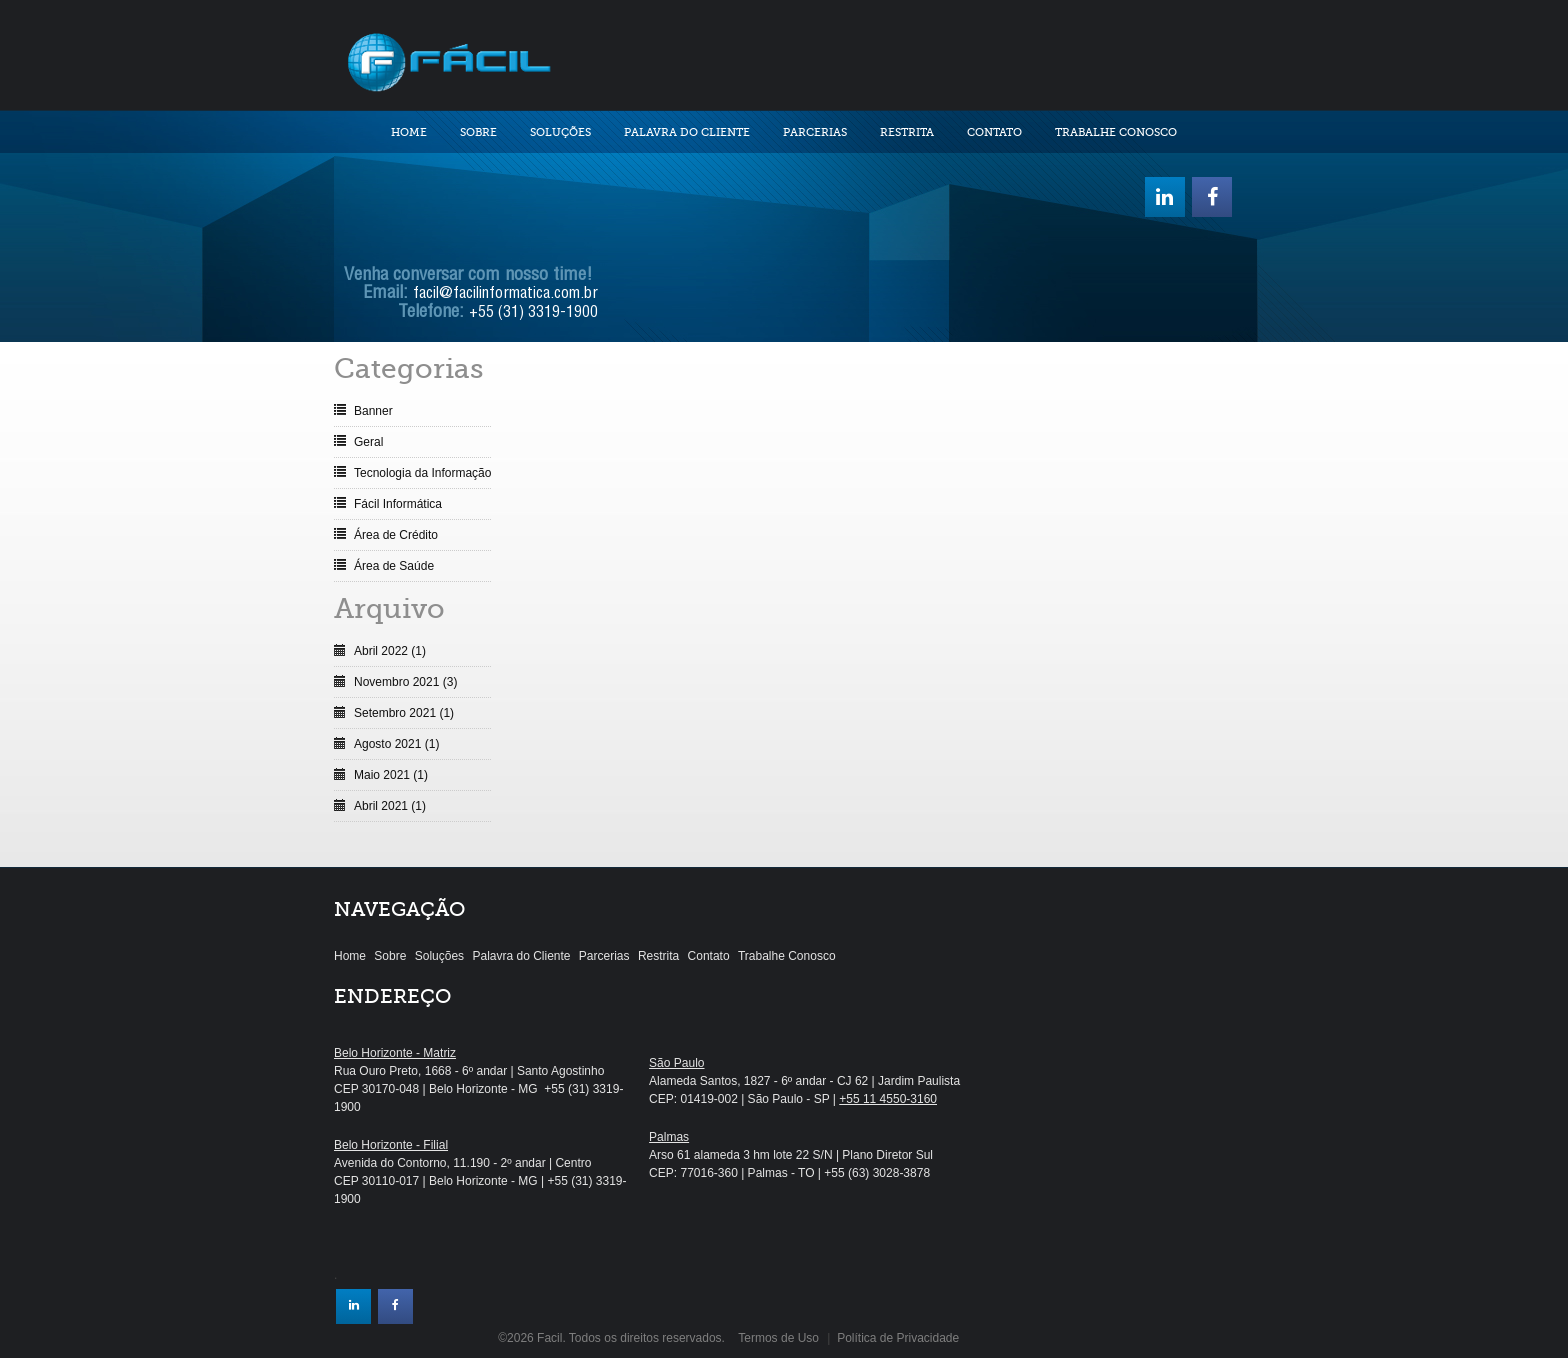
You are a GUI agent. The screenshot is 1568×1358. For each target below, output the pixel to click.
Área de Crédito (396, 535)
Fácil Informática (398, 504)
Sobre (478, 132)
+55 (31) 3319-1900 (533, 314)
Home (409, 132)
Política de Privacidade (898, 1338)
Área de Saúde (394, 566)
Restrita (907, 132)
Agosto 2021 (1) (396, 744)
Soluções (560, 132)
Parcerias (815, 132)
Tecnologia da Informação (422, 473)
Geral (368, 442)
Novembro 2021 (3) (405, 682)
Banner (373, 411)
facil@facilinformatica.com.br (505, 295)
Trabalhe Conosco (1116, 132)
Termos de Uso (778, 1338)
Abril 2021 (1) (390, 806)
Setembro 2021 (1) (404, 713)
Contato (994, 132)
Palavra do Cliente (687, 132)
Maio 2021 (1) (391, 775)
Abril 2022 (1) (390, 651)
